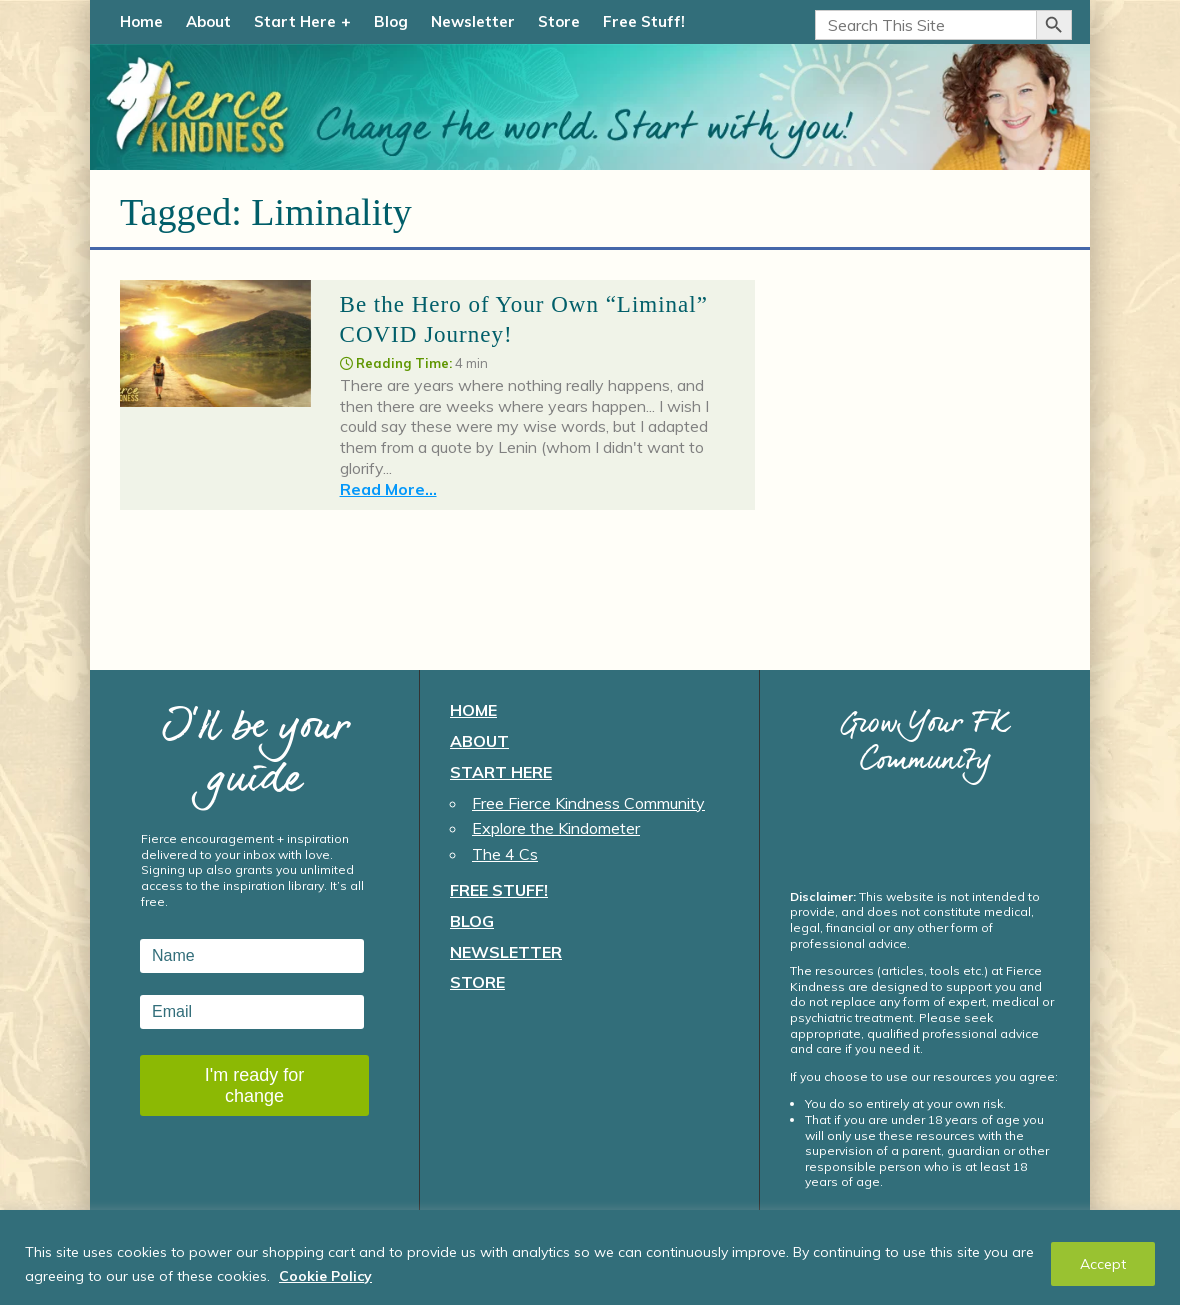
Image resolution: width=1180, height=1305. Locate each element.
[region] (590, 1257)
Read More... (388, 489)
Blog (391, 21)
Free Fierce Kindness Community (588, 803)
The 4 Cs (505, 854)
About (208, 21)
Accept (1103, 1264)
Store (559, 21)
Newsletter (473, 21)
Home (141, 21)
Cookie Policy (325, 1276)
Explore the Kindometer (556, 828)
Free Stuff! (644, 21)
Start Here (295, 21)
